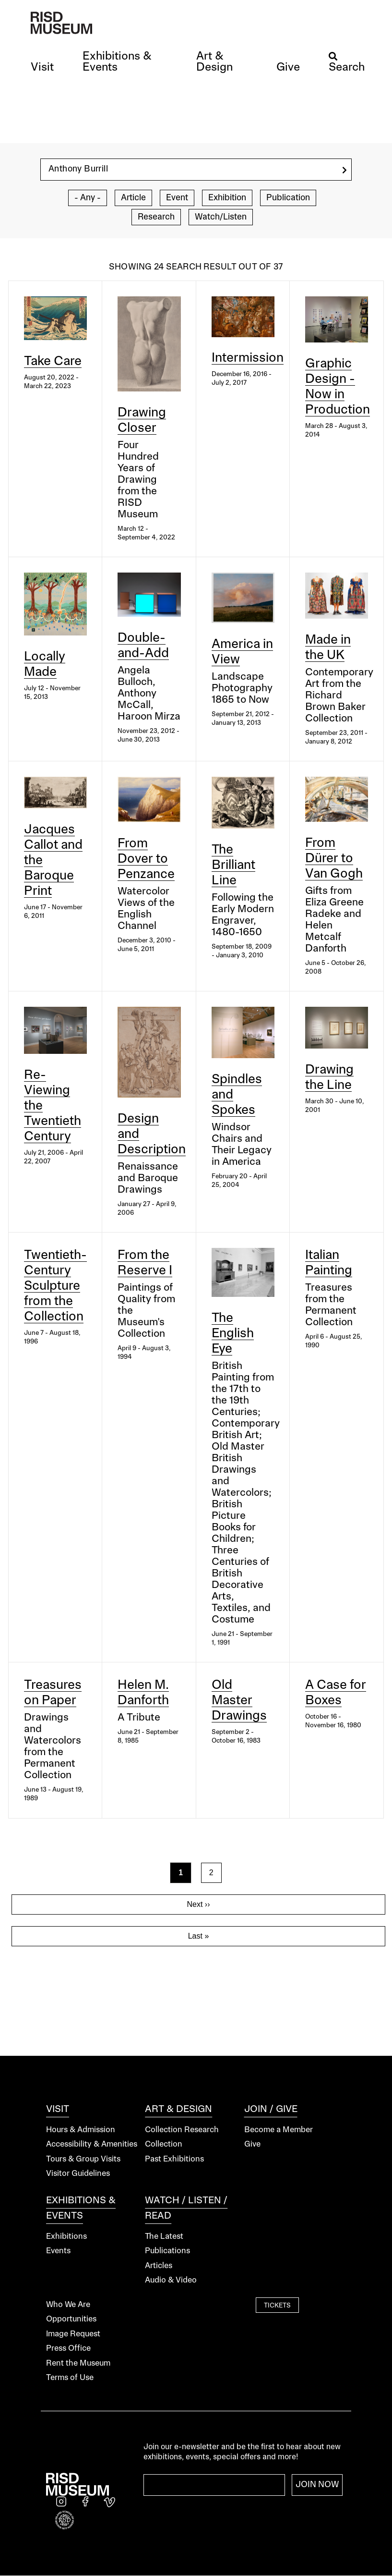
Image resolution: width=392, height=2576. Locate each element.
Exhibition (227, 198)
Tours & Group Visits (83, 2159)
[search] (344, 170)
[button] (42, 67)
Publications (167, 2251)
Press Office (68, 2348)
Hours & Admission (80, 2130)
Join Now (317, 2485)
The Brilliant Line (233, 865)
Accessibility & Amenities (91, 2144)
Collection (163, 2144)
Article (133, 198)
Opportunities (71, 2319)
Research (156, 217)
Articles (158, 2266)
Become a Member (278, 2130)
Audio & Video (171, 2280)
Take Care (53, 361)
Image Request (73, 2334)
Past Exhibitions (174, 2159)
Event (177, 198)
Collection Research (182, 2130)
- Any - (87, 198)
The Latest (164, 2236)
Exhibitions (66, 2236)
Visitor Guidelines (78, 2173)
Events (58, 2251)
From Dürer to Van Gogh (334, 859)
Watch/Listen (221, 217)
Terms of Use (70, 2377)
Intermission (248, 358)
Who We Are (68, 2304)
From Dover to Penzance (146, 859)
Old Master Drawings (239, 1701)
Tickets (277, 2306)
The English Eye (233, 1334)
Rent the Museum (78, 2363)
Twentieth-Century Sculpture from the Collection (55, 1286)
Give (252, 2144)
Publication (288, 198)
